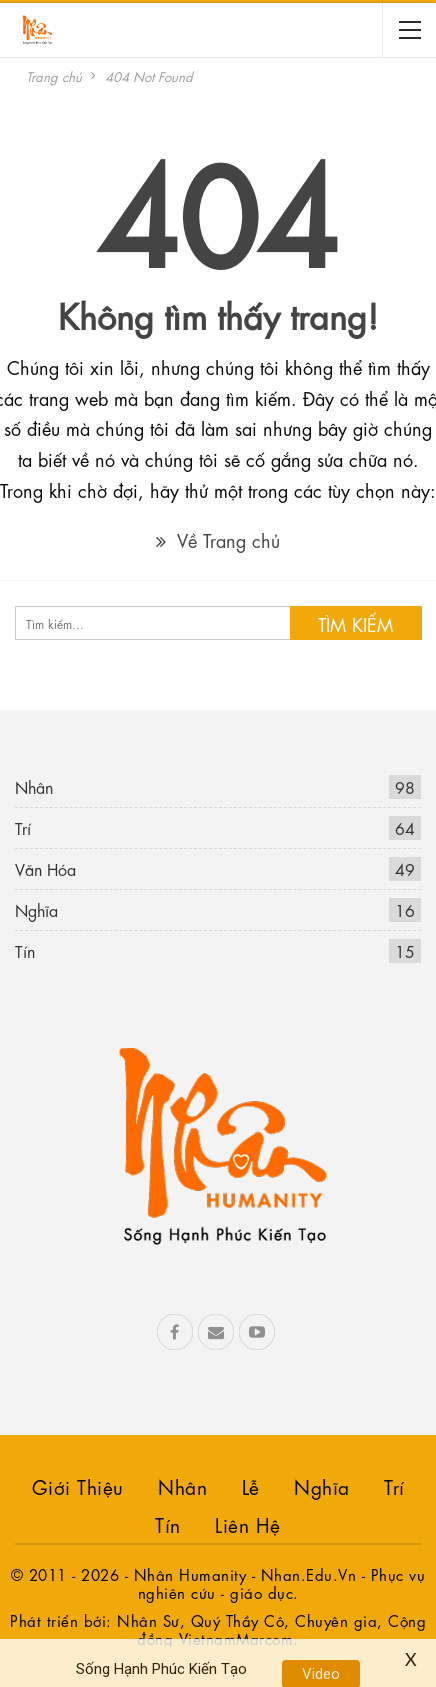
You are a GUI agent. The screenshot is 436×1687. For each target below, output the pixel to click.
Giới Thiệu (78, 1485)
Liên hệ (248, 1523)
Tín (25, 950)
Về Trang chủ (218, 539)
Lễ (251, 1485)
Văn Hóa (45, 868)
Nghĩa (36, 909)
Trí (23, 827)
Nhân (34, 786)
